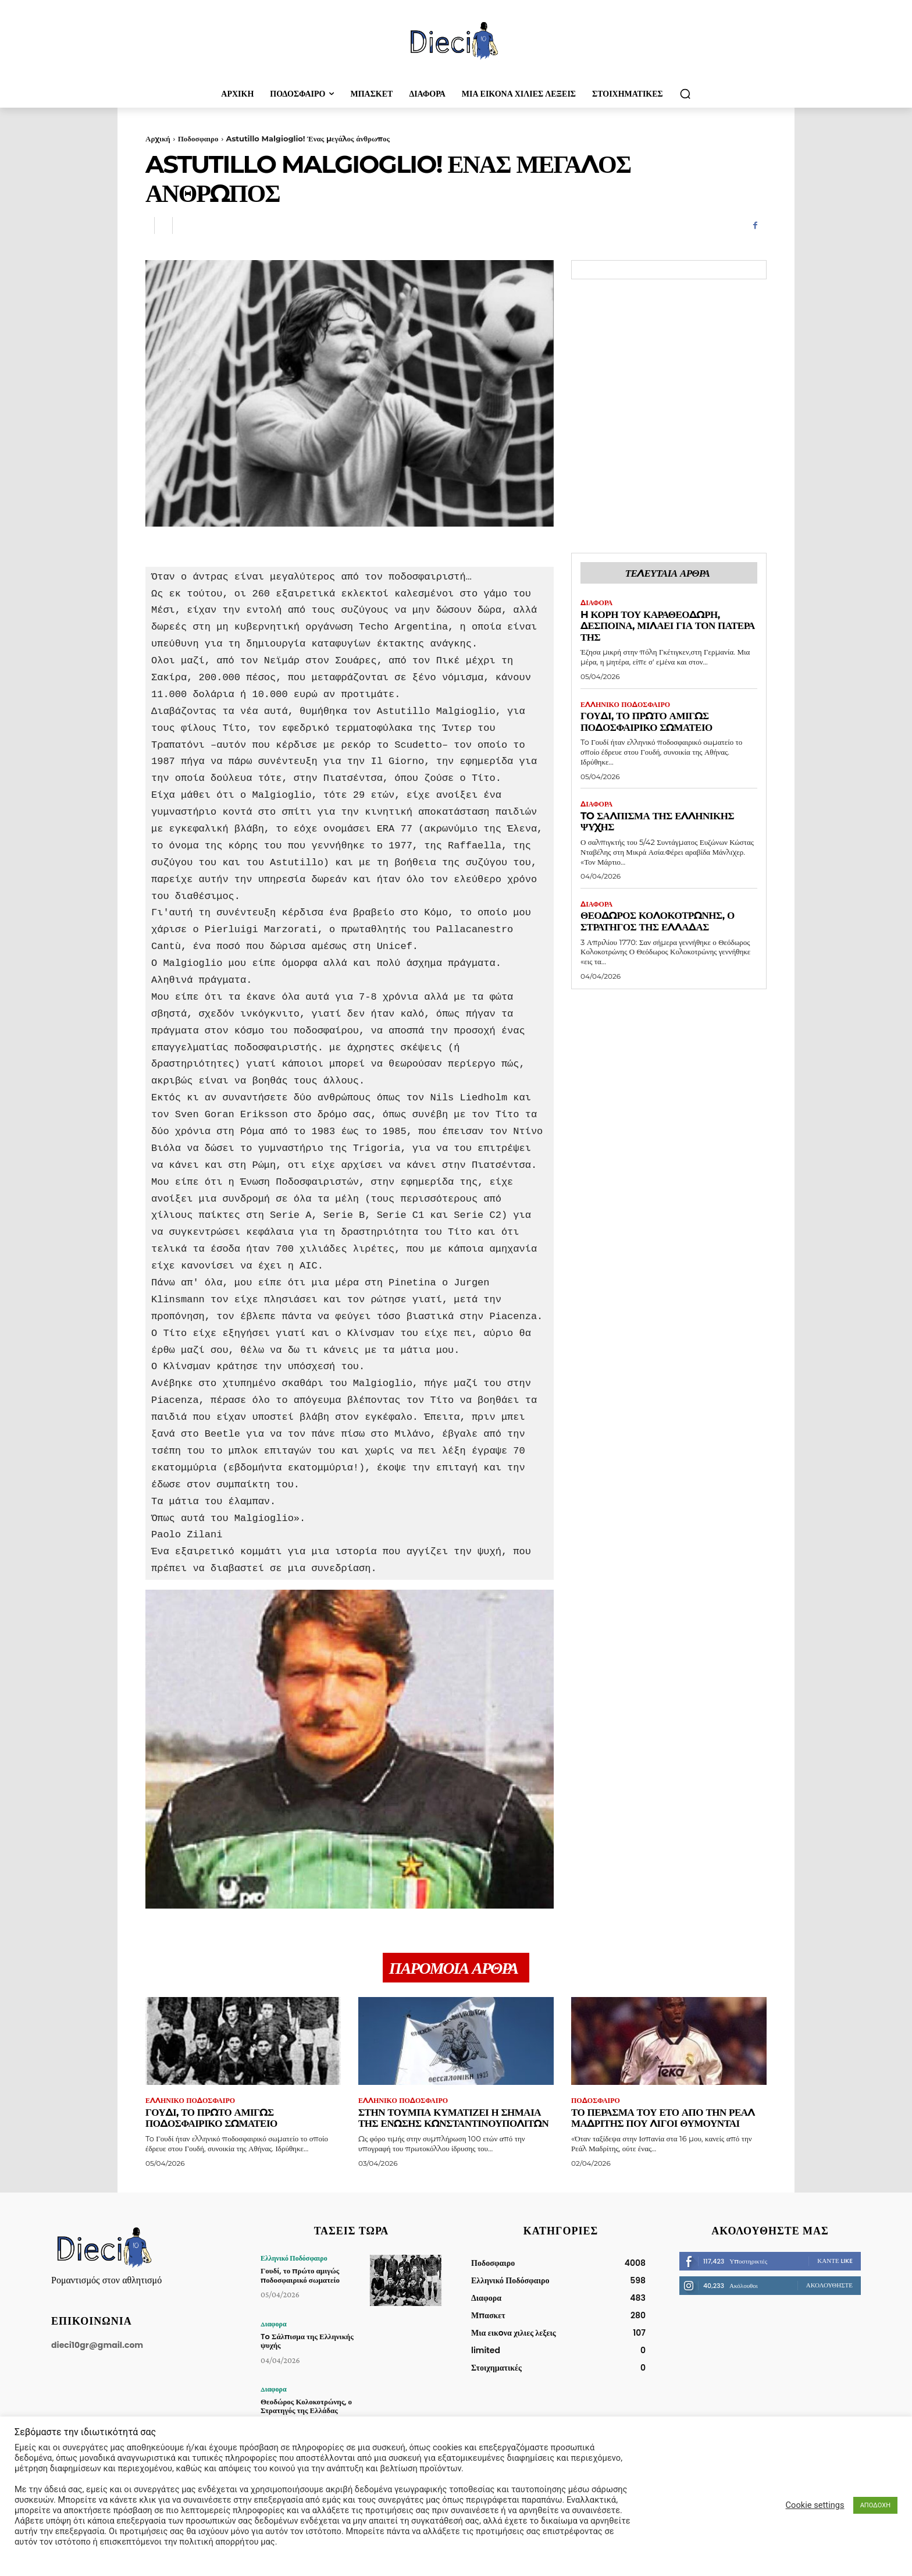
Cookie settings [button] (815, 2505)
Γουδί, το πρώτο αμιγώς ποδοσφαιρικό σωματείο (646, 721)
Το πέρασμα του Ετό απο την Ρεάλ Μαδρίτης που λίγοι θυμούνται (663, 2118)
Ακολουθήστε (829, 2285)
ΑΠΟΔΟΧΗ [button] (875, 2505)
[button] (685, 94)
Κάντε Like (835, 2260)
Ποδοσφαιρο (198, 138)
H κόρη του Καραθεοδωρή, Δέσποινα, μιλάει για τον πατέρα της (667, 626)
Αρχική (157, 138)
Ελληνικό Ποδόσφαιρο (625, 705)
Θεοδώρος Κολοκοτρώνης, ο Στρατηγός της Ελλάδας (657, 921)
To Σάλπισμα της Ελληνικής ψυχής (657, 821)
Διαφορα (596, 603)
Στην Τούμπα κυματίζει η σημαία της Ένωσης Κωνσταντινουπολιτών (453, 2118)
